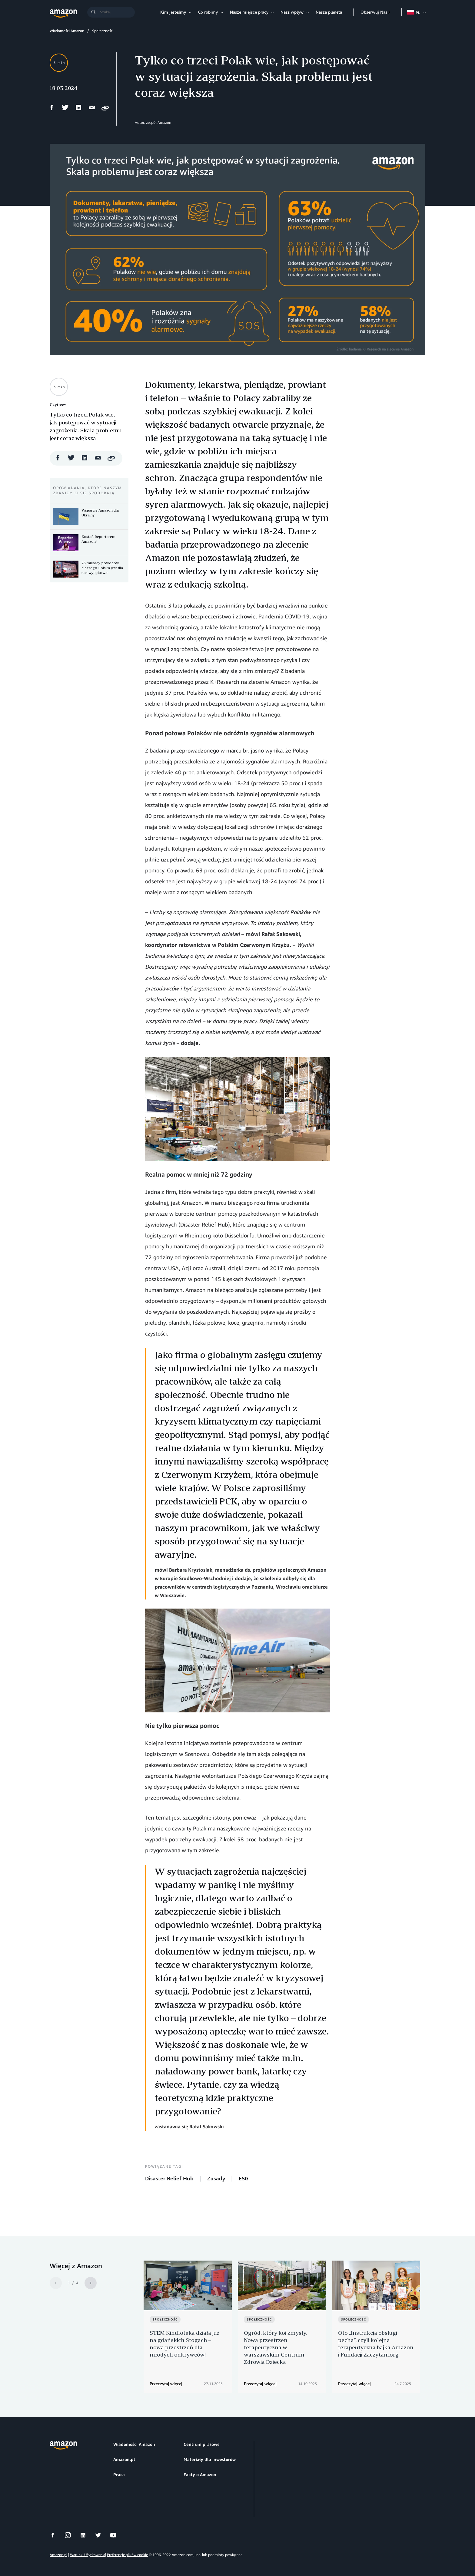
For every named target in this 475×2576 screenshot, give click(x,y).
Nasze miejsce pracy (249, 12)
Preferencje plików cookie (127, 2548)
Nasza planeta (329, 12)
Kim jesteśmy (173, 12)
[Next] (91, 2283)
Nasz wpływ (292, 12)
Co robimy (208, 12)
